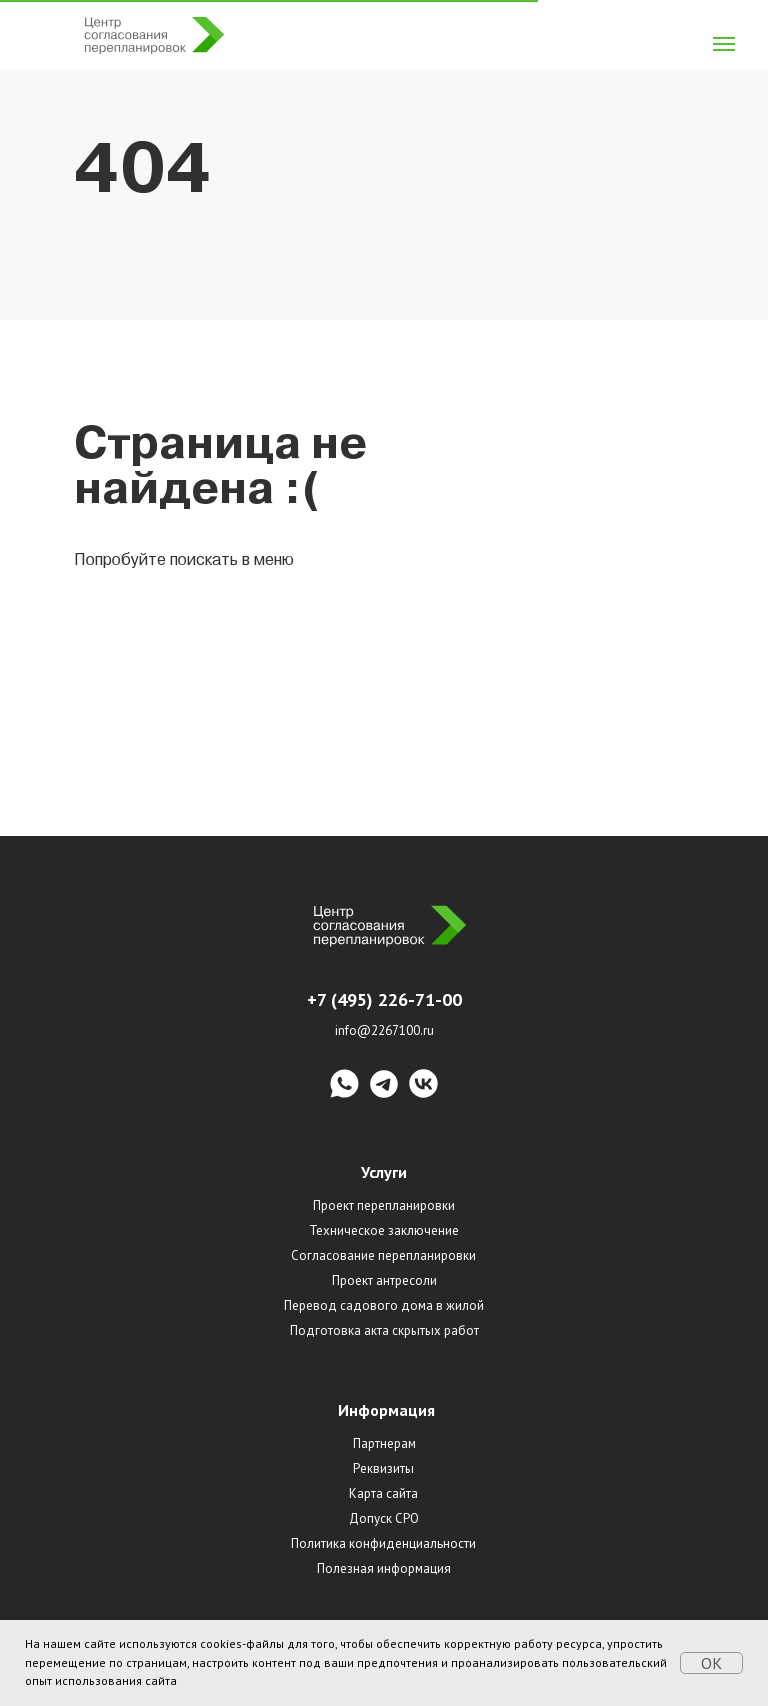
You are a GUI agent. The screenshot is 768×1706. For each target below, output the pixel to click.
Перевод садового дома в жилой (384, 1305)
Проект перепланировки (384, 1205)
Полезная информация (384, 1568)
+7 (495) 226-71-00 (384, 999)
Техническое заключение (384, 1230)
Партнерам (384, 1443)
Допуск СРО (384, 1518)
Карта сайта (383, 1493)
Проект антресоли (384, 1280)
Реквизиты (383, 1468)
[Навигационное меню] (724, 44)
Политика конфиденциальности (383, 1543)
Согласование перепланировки (383, 1255)
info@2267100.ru (384, 1030)
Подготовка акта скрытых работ (384, 1330)
